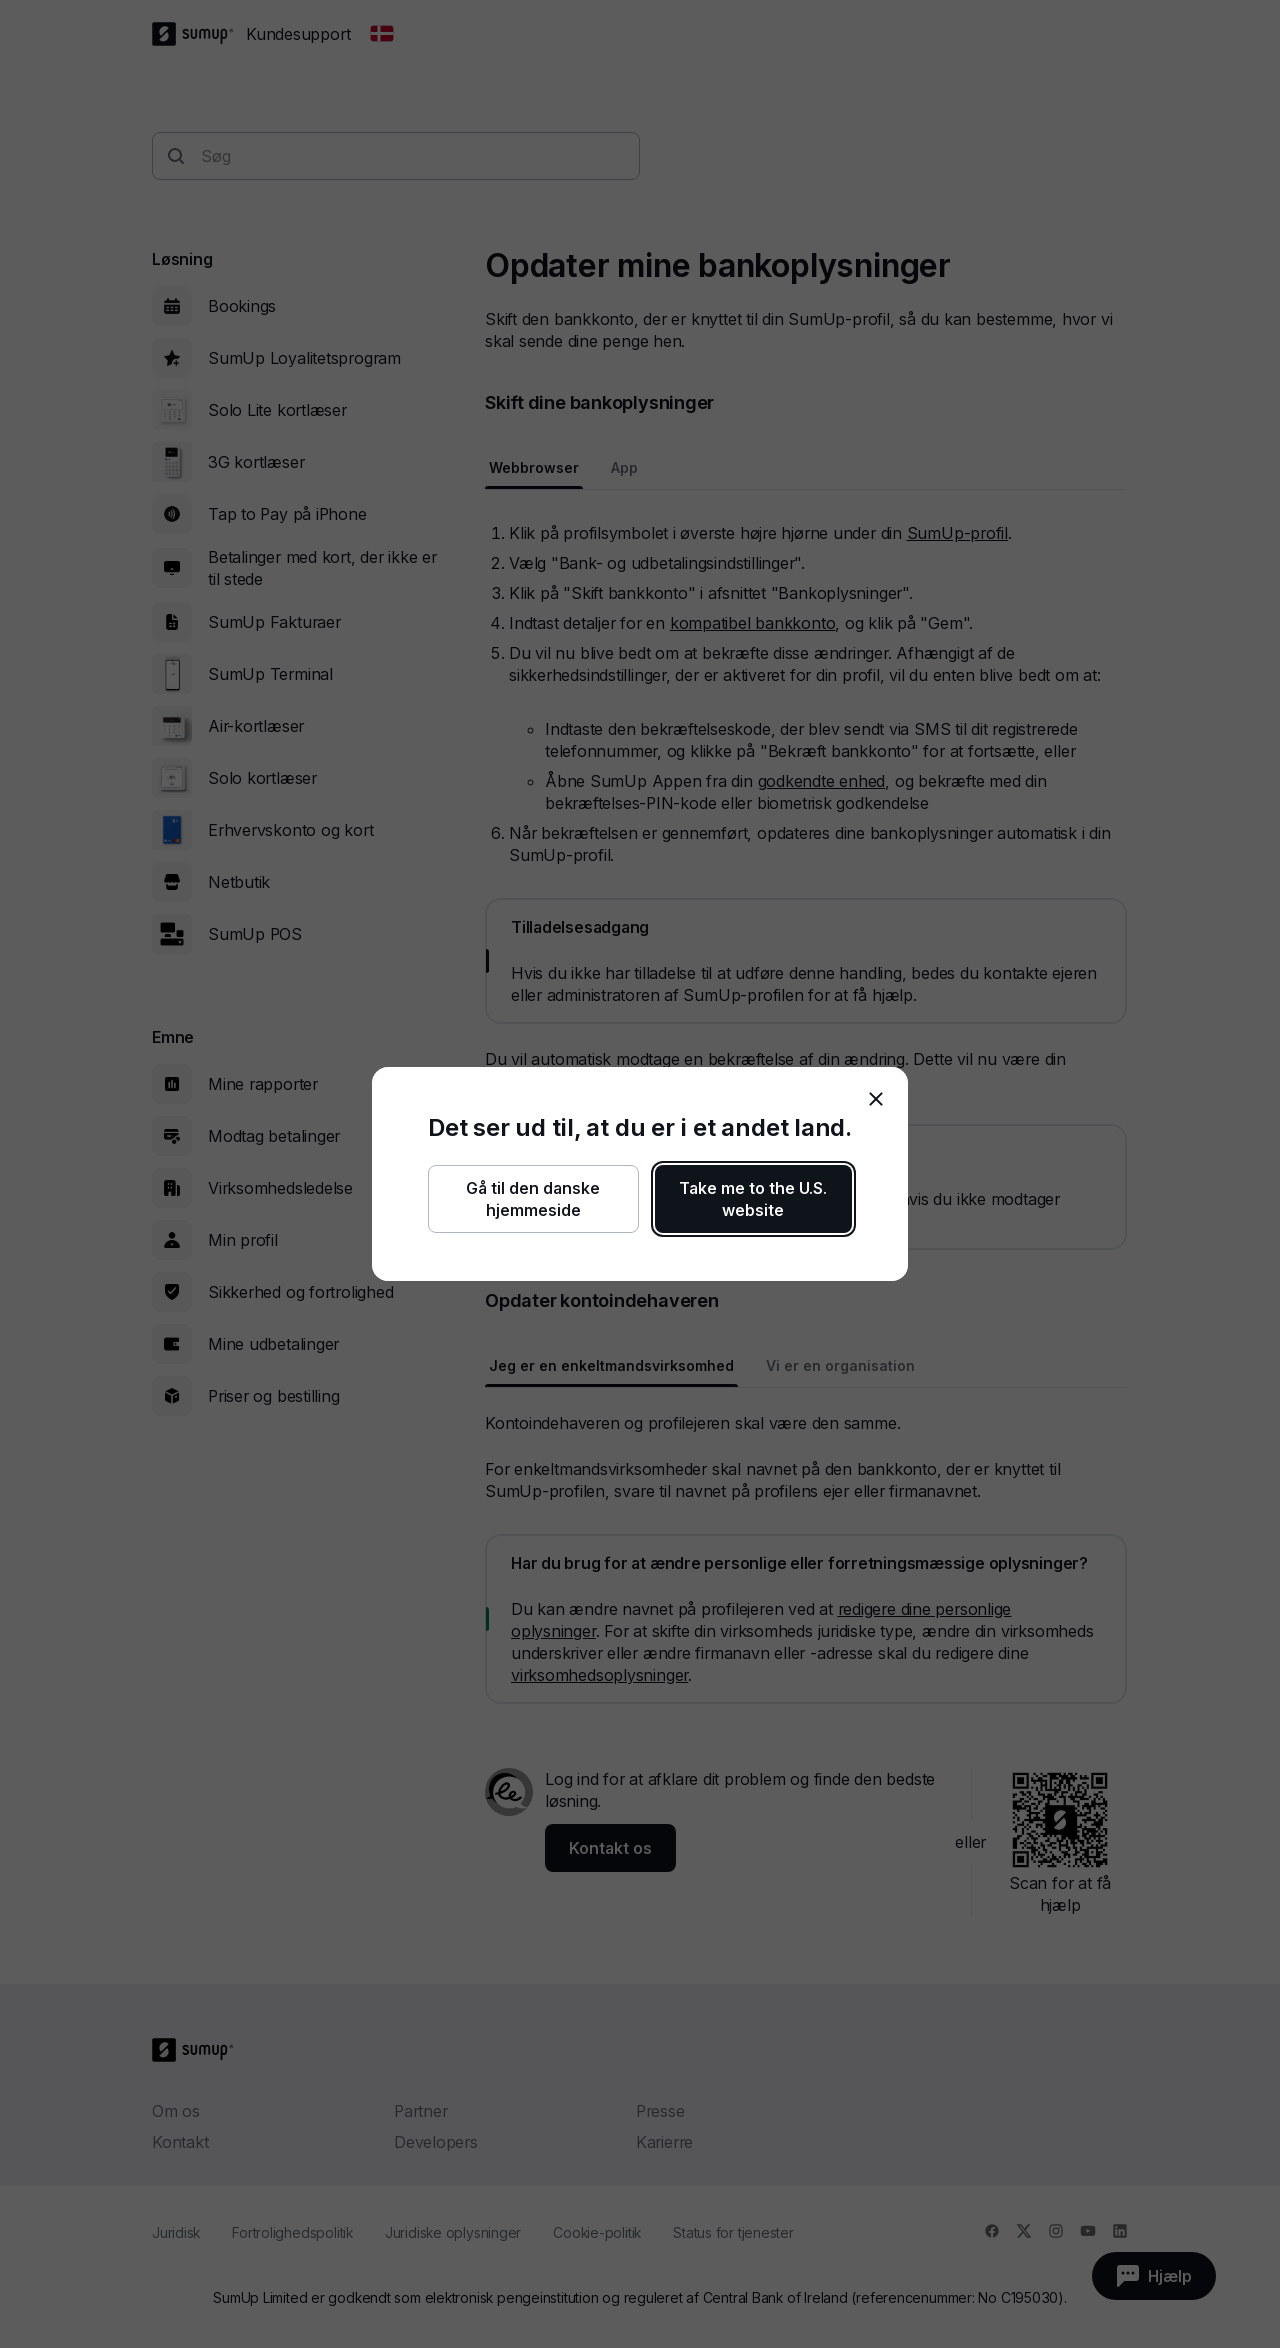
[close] (876, 1099)
